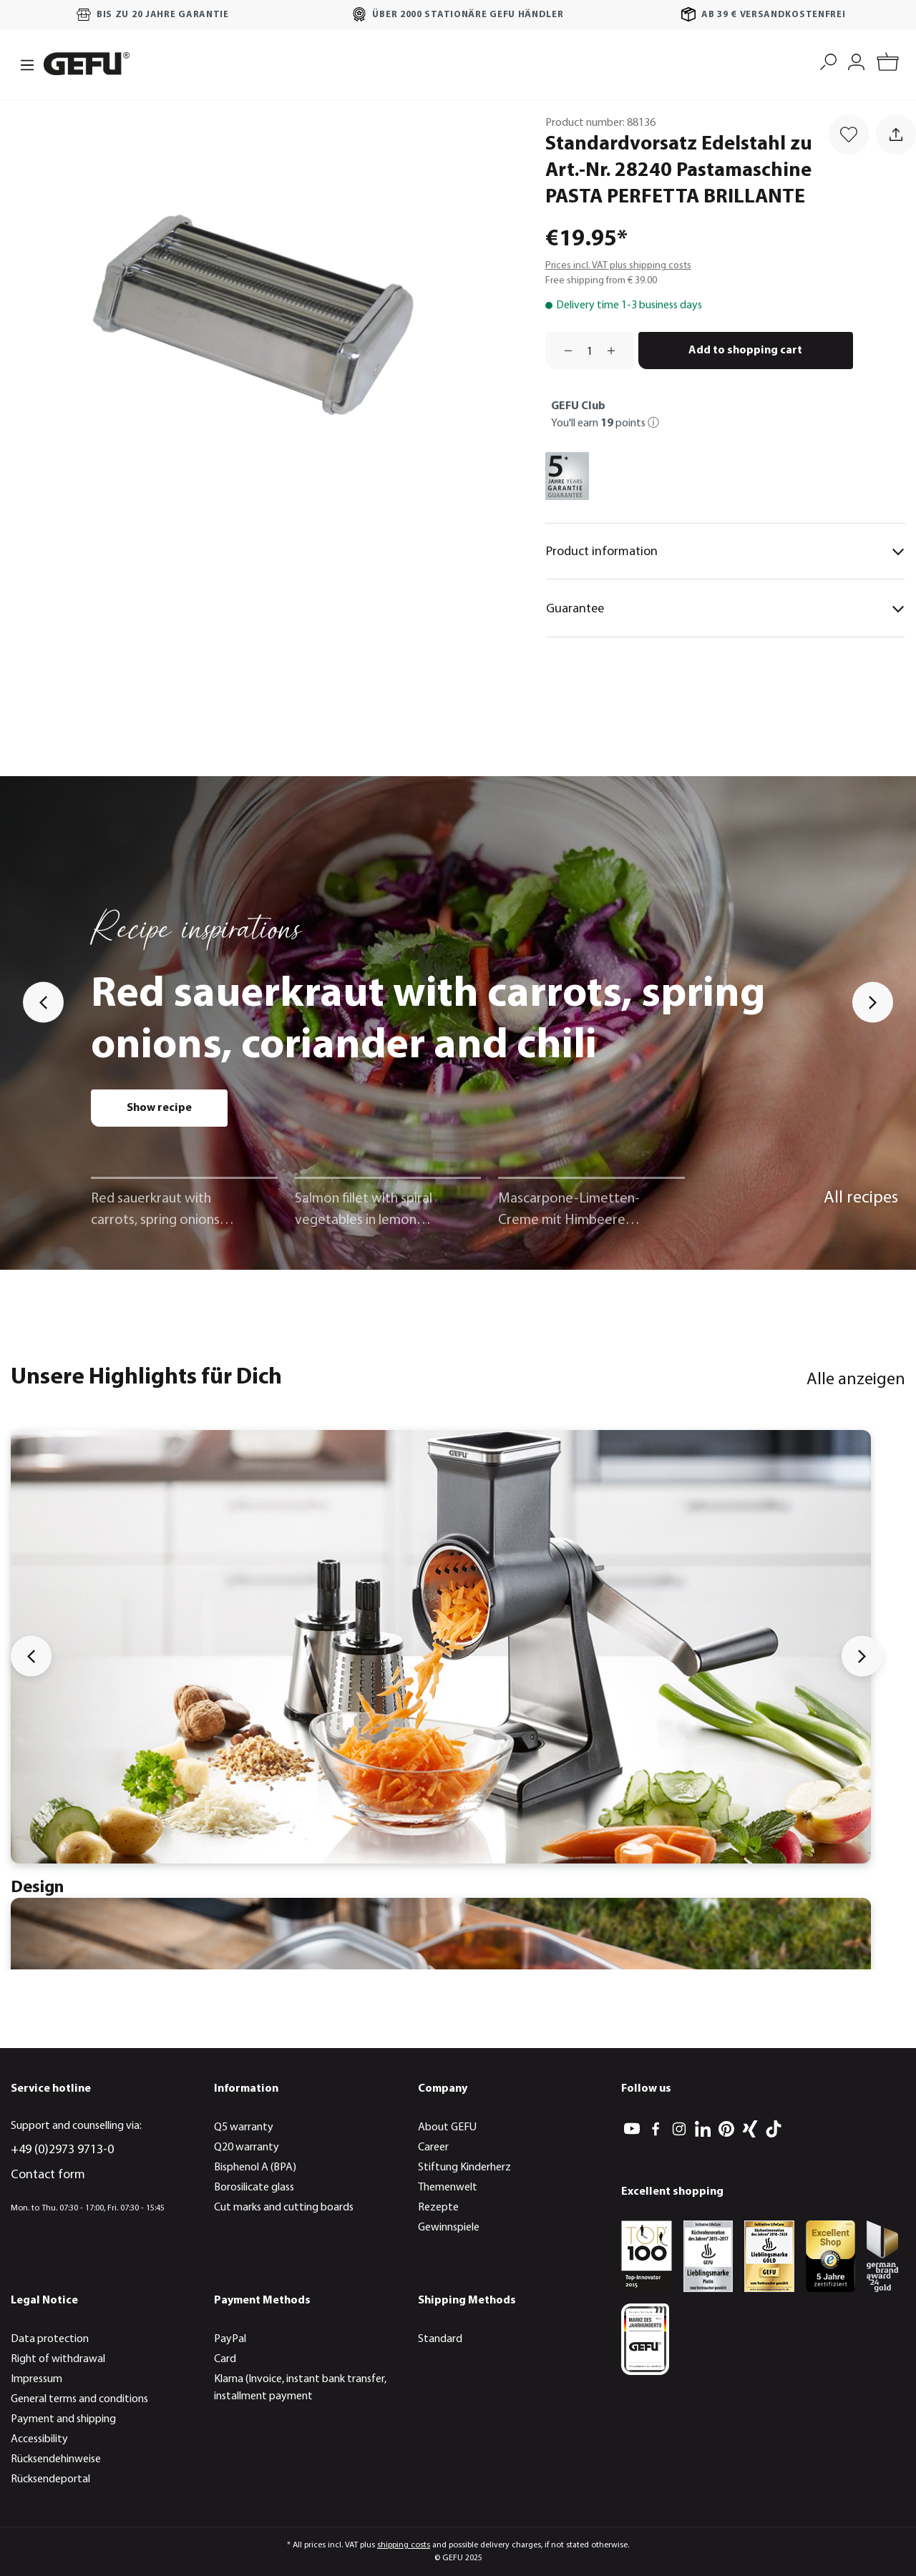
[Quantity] (589, 350)
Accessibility (39, 2439)
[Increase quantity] (616, 350)
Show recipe (159, 1108)
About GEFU (447, 2127)
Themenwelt (447, 2187)
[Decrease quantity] (563, 350)
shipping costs (403, 2545)
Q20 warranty (246, 2147)
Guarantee (725, 609)
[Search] (828, 60)
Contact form (48, 2175)
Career (433, 2147)
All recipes (861, 1198)
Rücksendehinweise (56, 2459)
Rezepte (438, 2207)
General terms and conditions (79, 2399)
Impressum (36, 2379)
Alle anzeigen (856, 1380)
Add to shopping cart (745, 350)
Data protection (50, 2339)
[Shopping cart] (887, 64)
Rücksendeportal (50, 2479)
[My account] (856, 60)
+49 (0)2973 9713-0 (62, 2150)
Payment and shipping (63, 2419)
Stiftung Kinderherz (464, 2167)
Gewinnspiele (448, 2227)
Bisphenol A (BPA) (255, 2167)
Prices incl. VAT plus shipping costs (618, 265)
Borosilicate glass (254, 2187)
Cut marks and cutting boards (284, 2207)
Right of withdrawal (58, 2359)
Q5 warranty (243, 2127)
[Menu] (23, 63)
